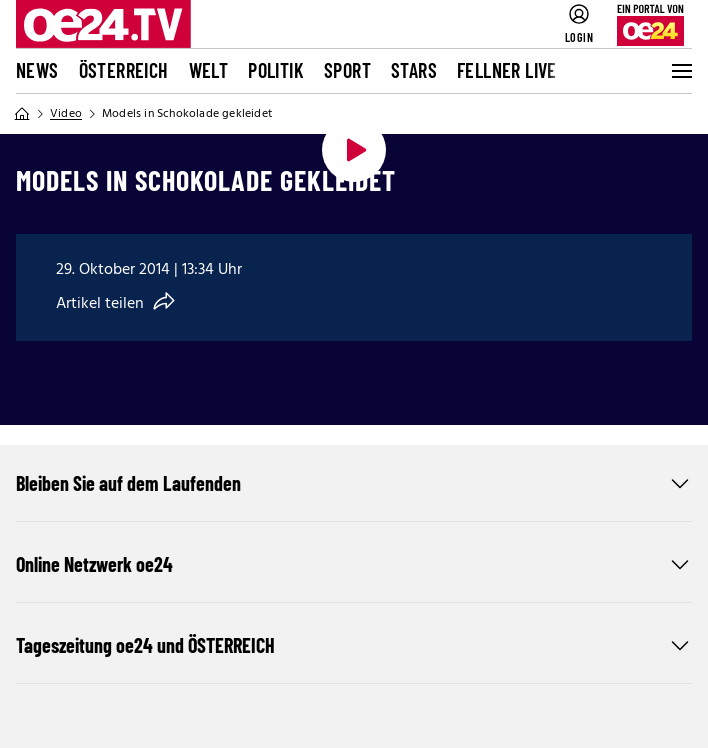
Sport (347, 70)
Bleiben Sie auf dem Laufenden (354, 483)
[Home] (22, 114)
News (37, 70)
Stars (414, 70)
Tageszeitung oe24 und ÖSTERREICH (354, 645)
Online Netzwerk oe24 (354, 564)
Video (66, 114)
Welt (209, 70)
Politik (276, 70)
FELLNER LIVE (507, 70)
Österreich (124, 70)
